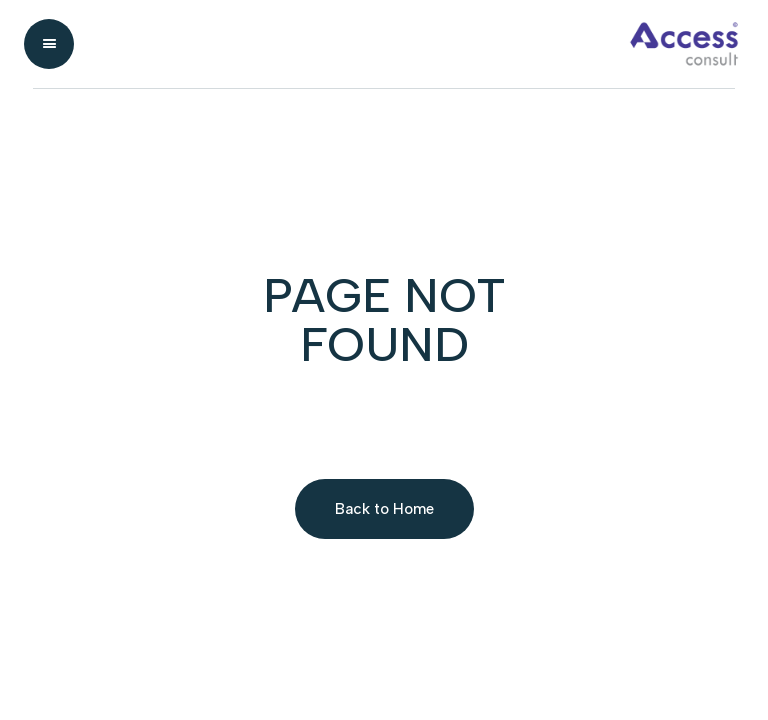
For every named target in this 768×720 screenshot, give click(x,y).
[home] (411, 44)
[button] (49, 44)
